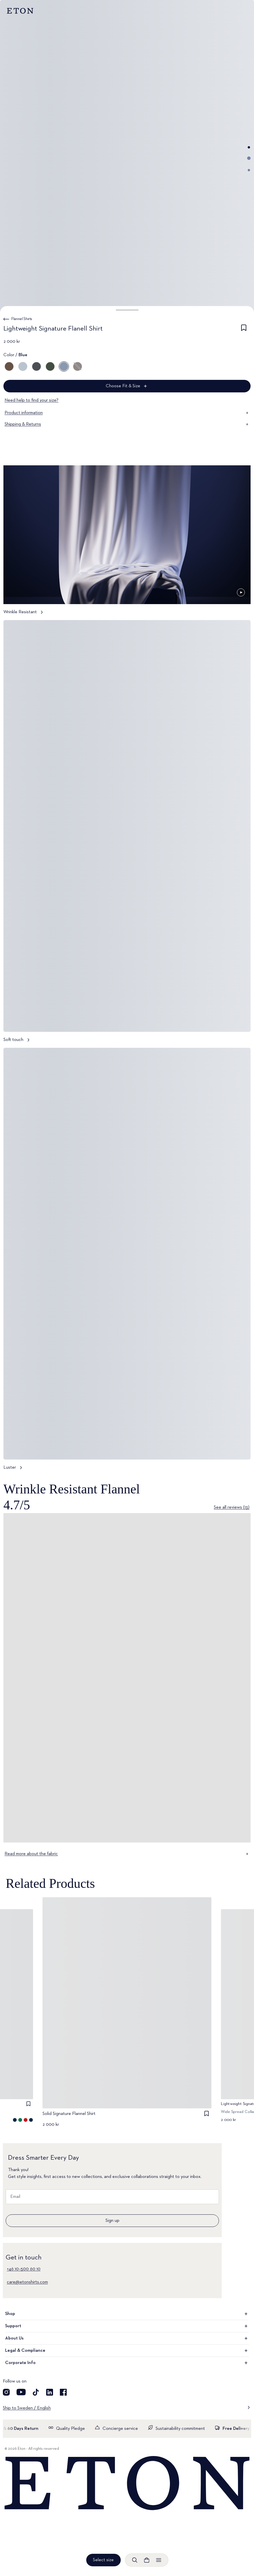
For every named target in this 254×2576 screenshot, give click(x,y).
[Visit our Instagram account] (6, 2392)
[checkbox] (243, 329)
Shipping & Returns (127, 424)
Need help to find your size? (31, 400)
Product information (127, 413)
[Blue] (22, 366)
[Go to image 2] (249, 158)
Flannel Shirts (21, 319)
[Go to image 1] (249, 147)
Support (127, 2326)
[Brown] (9, 366)
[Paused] (241, 592)
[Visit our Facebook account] (63, 2392)
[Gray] (77, 366)
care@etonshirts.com (27, 2282)
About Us (127, 2338)
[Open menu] (158, 2560)
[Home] (127, 2483)
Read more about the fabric (127, 1854)
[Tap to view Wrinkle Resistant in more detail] (127, 542)
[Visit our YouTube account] (21, 2392)
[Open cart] (146, 2560)
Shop (127, 2314)
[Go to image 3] (249, 170)
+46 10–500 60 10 (23, 2269)
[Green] (50, 366)
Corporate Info (127, 2363)
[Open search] (134, 2560)
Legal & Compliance (127, 2350)
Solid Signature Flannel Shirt (68, 2114)
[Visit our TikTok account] (35, 2392)
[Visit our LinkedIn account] (49, 2392)
